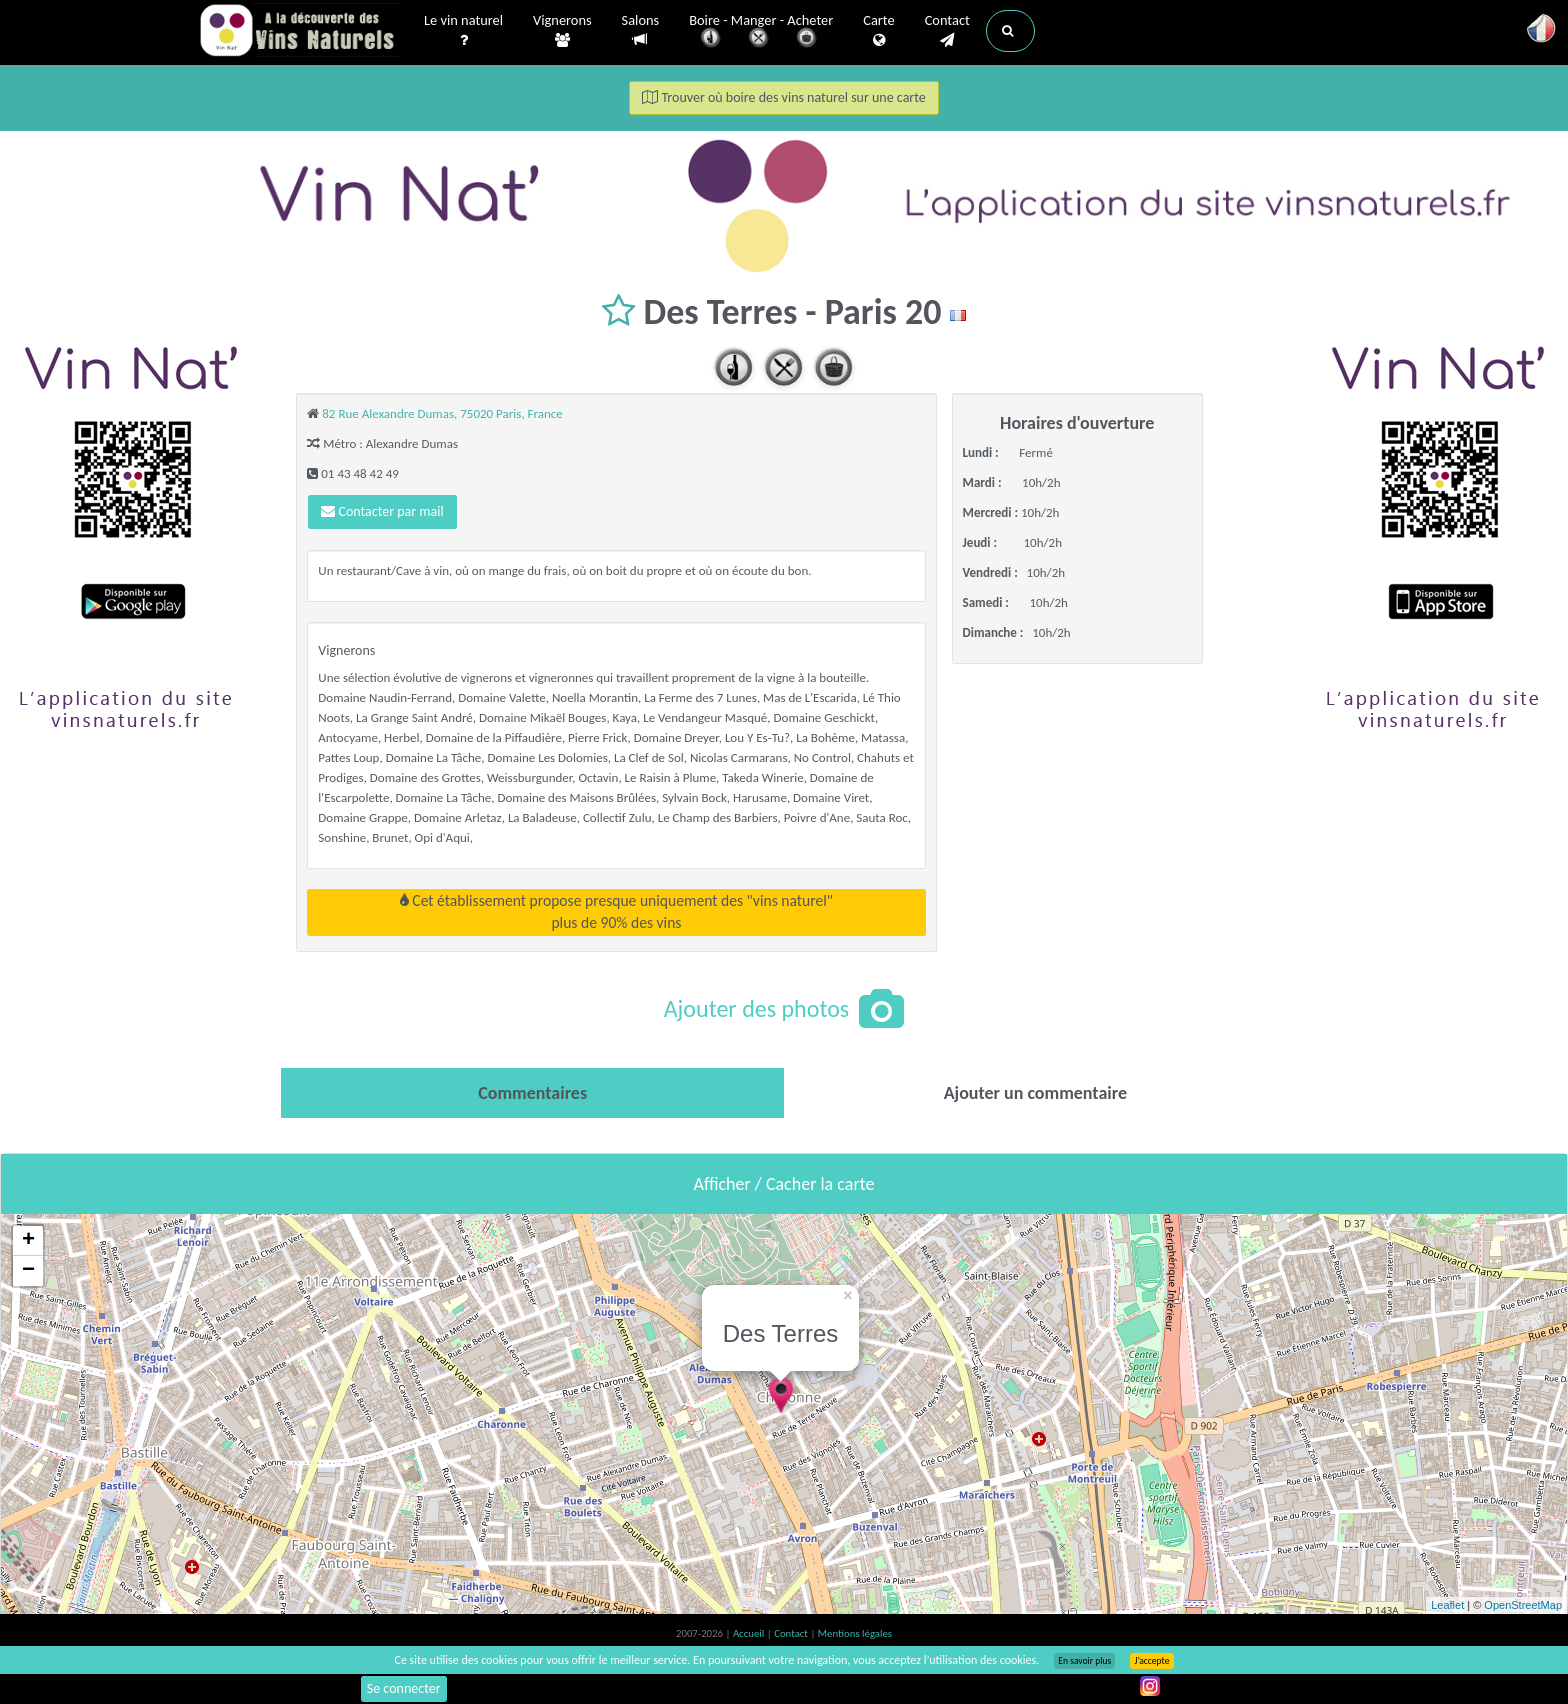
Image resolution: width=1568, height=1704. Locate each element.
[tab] (532, 1093)
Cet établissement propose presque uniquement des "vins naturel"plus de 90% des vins (616, 911)
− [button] (28, 1271)
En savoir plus (1084, 1661)
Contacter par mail (382, 511)
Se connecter (404, 1688)
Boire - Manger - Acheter (761, 32)
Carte (878, 31)
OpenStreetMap (1523, 1605)
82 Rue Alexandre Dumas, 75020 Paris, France (442, 413)
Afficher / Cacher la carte (784, 1184)
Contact (947, 31)
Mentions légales (855, 1633)
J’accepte (1151, 1661)
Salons (641, 30)
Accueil (750, 1633)
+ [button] (28, 1241)
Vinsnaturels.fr (299, 32)
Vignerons (562, 31)
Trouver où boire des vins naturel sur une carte (784, 97)
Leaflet (1447, 1605)
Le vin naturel (463, 31)
